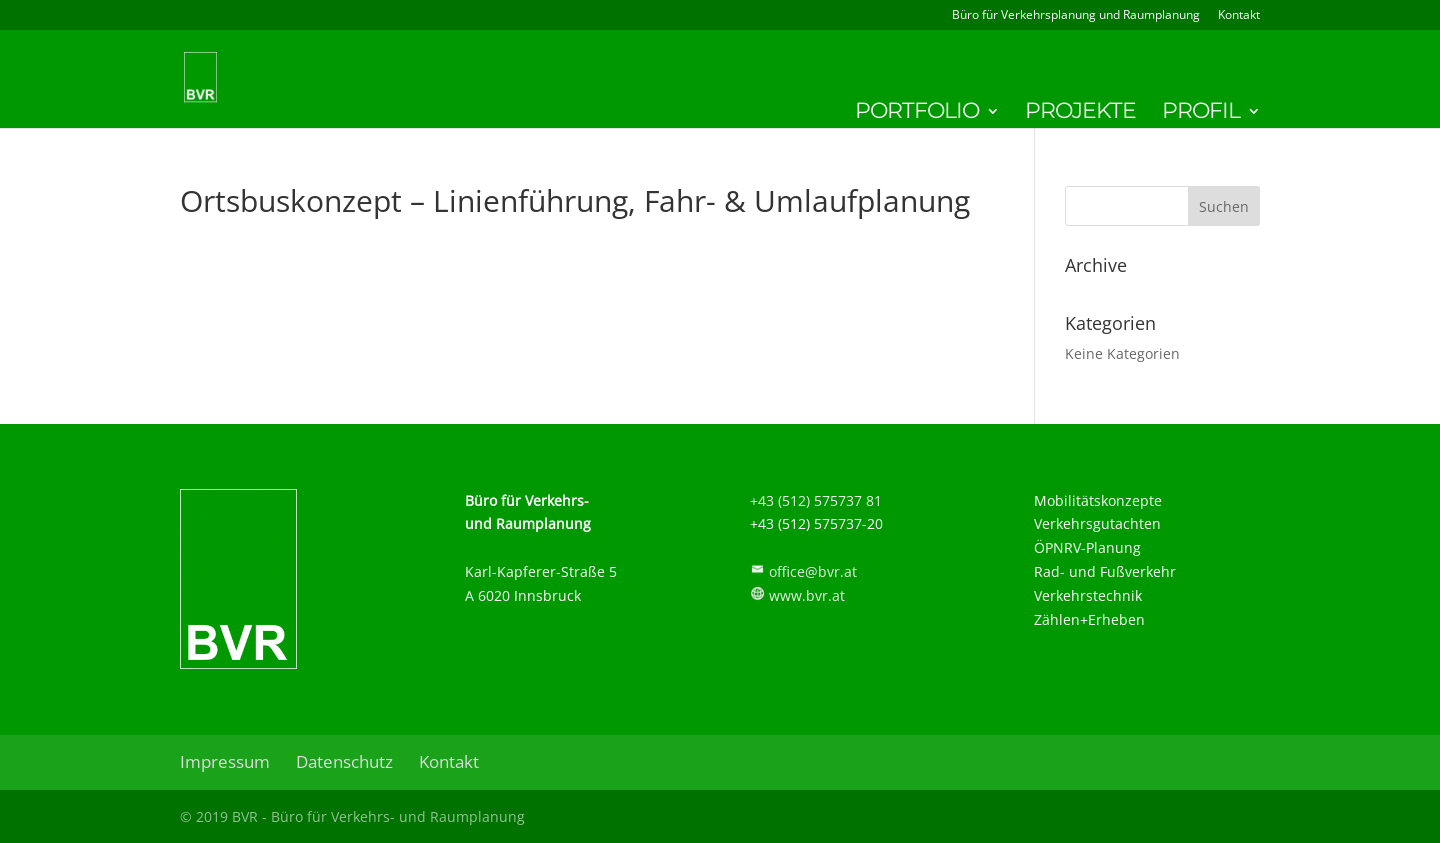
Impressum (225, 761)
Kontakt (1239, 16)
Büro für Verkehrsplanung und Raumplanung (1076, 16)
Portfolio (917, 114)
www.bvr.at (807, 595)
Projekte (1080, 114)
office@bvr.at (813, 571)
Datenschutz (344, 761)
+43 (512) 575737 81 (816, 500)
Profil (1201, 114)
